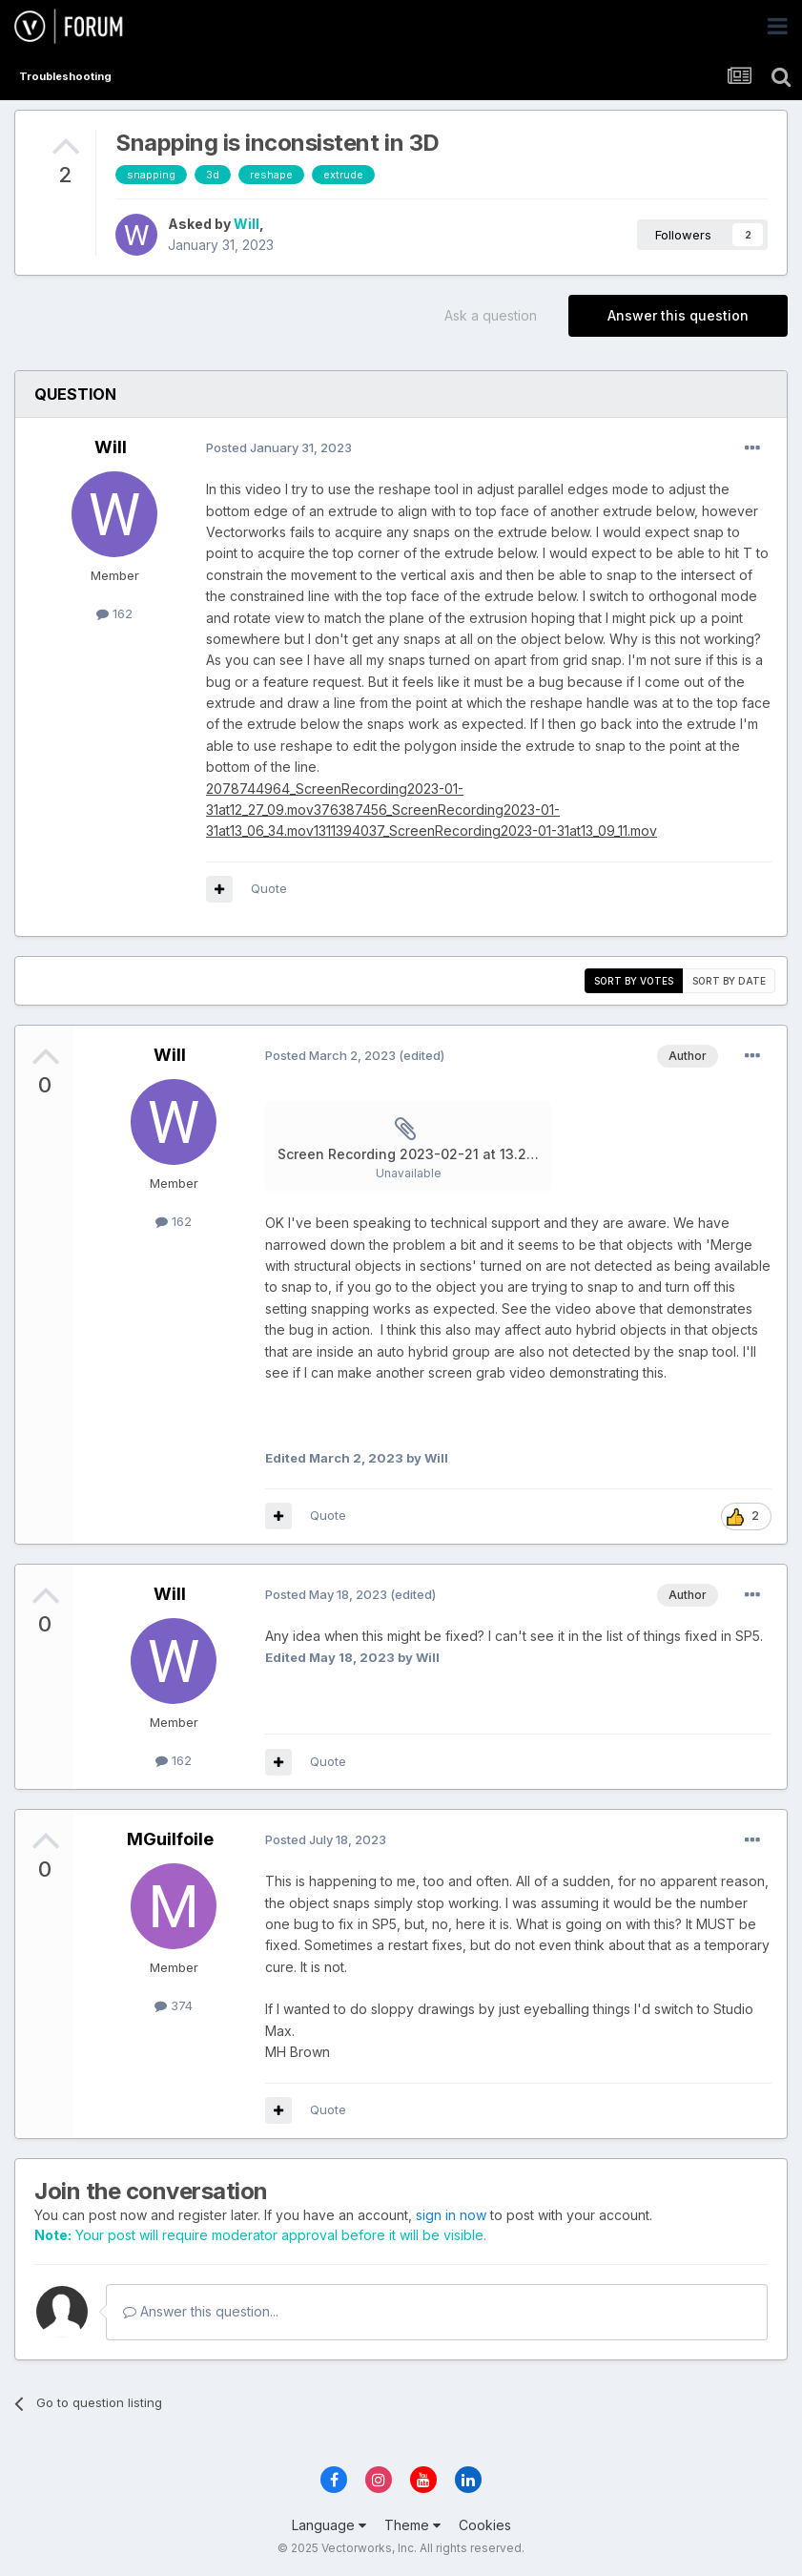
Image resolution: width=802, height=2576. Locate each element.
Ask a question (490, 315)
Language (329, 2525)
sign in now (451, 2215)
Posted (279, 447)
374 (173, 2005)
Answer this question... (200, 2311)
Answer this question (678, 315)
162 (114, 613)
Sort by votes (633, 981)
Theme (412, 2525)
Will (246, 224)
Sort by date (729, 981)
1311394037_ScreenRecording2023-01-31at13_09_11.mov (485, 830)
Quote (269, 888)
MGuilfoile (170, 1839)
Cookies (485, 2525)
